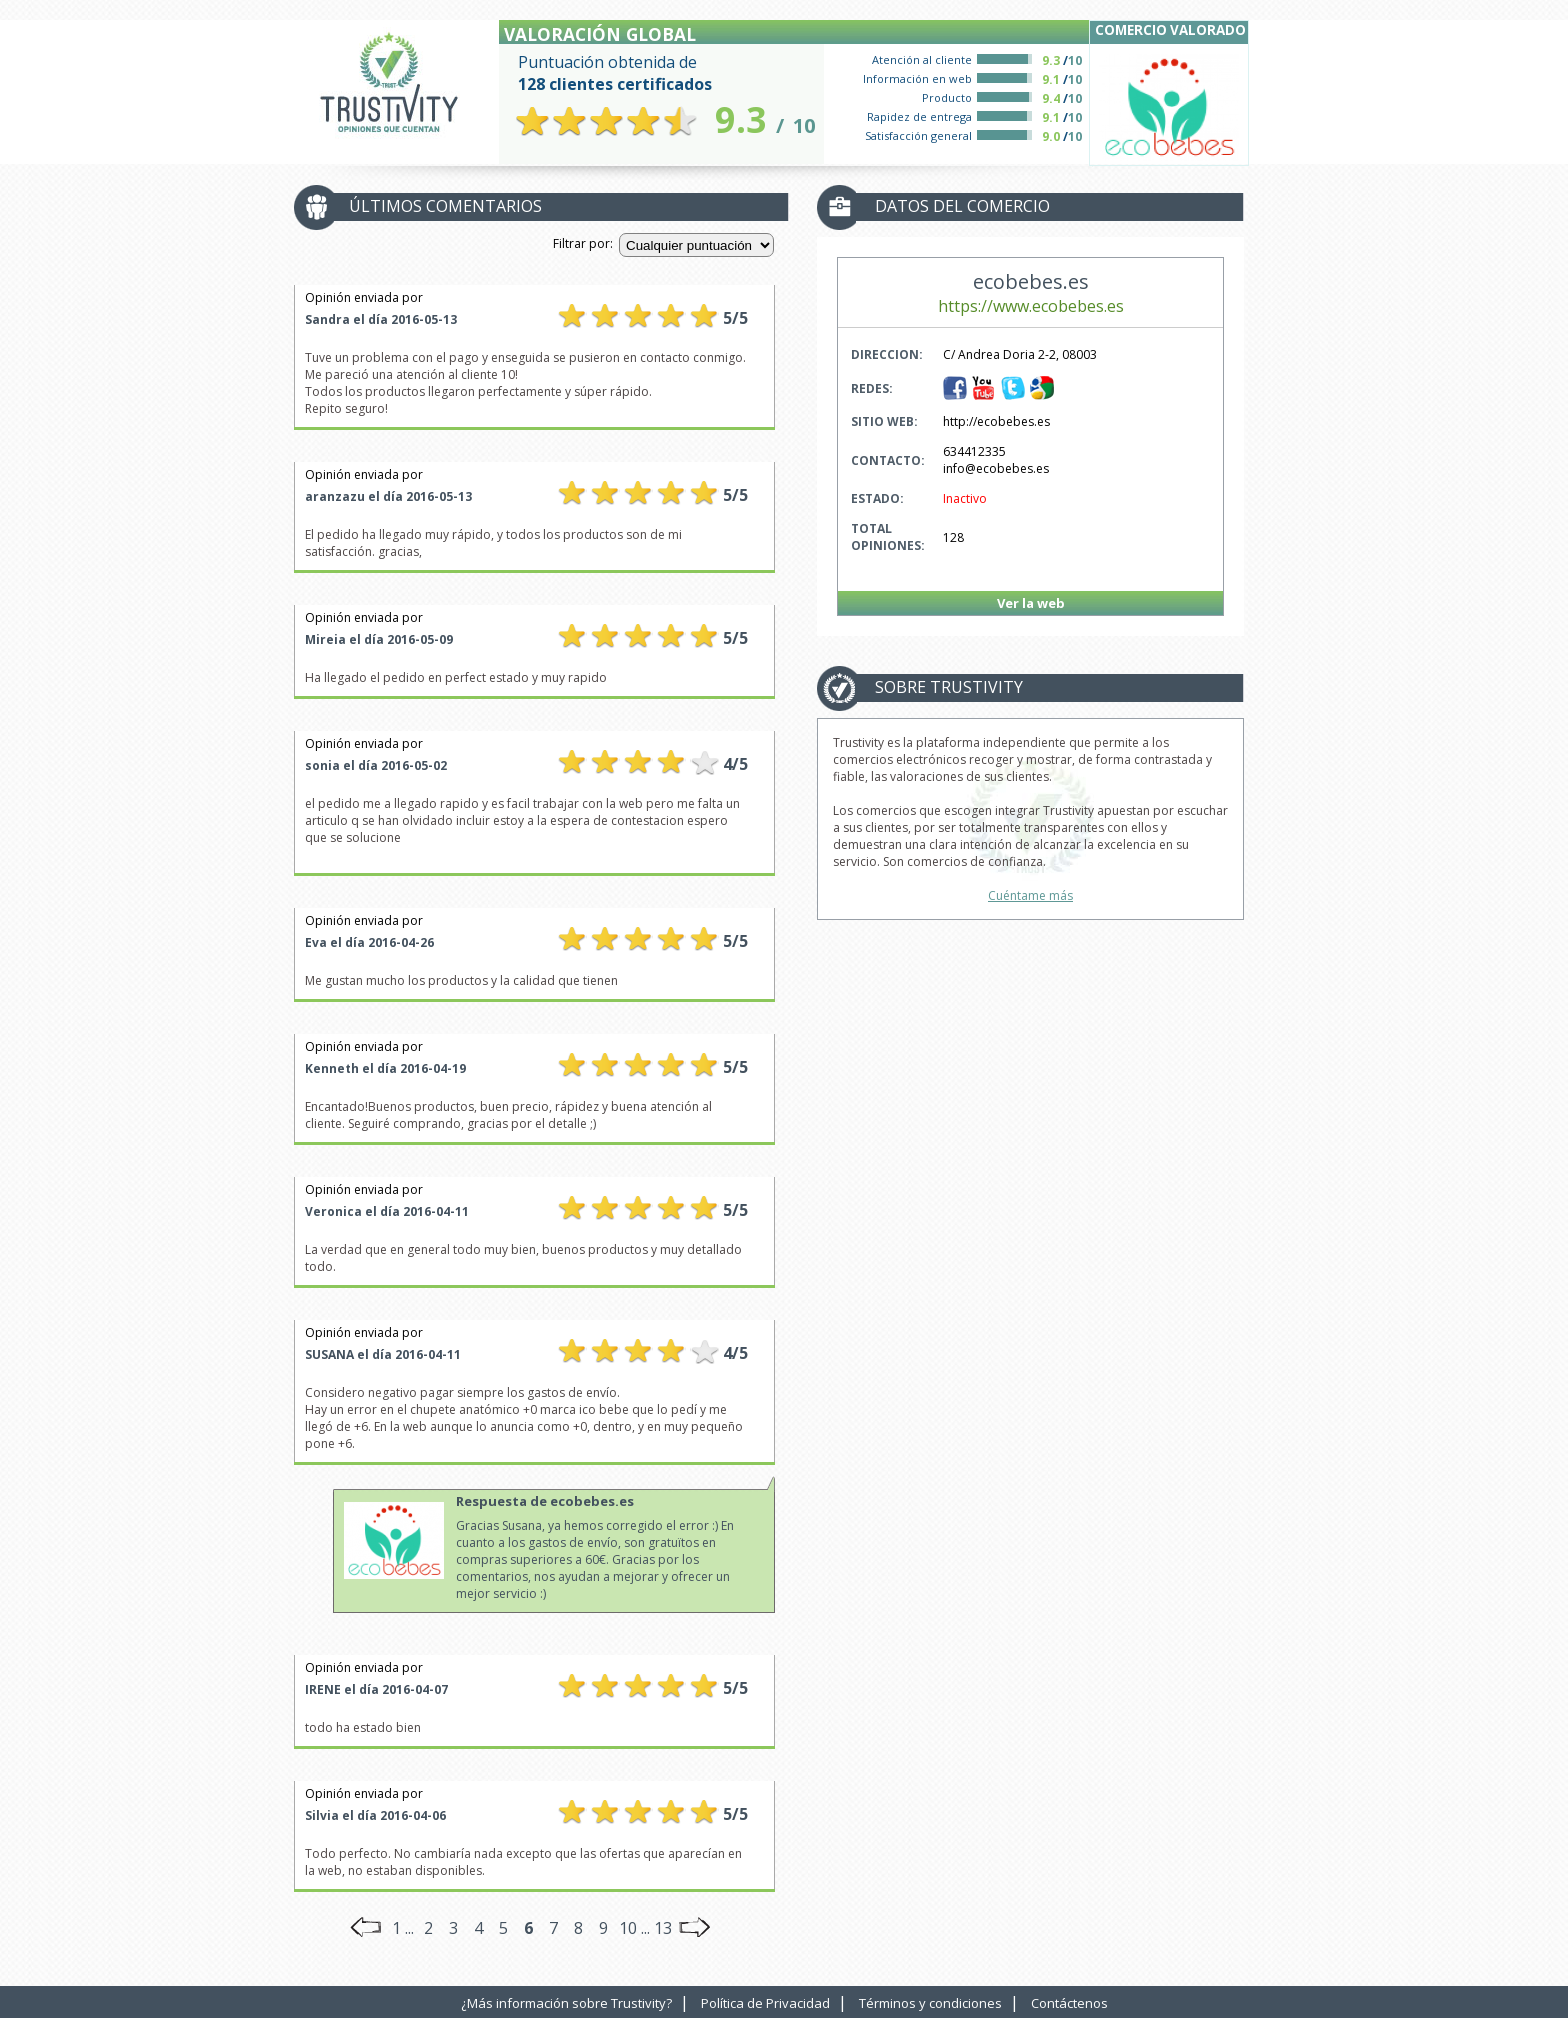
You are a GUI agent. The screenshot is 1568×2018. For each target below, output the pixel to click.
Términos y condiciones (930, 2003)
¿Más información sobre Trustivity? (566, 2003)
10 (628, 1928)
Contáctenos (1069, 2003)
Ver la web (1031, 603)
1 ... (403, 1928)
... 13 (656, 1928)
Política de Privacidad (765, 2003)
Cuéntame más (1030, 895)
